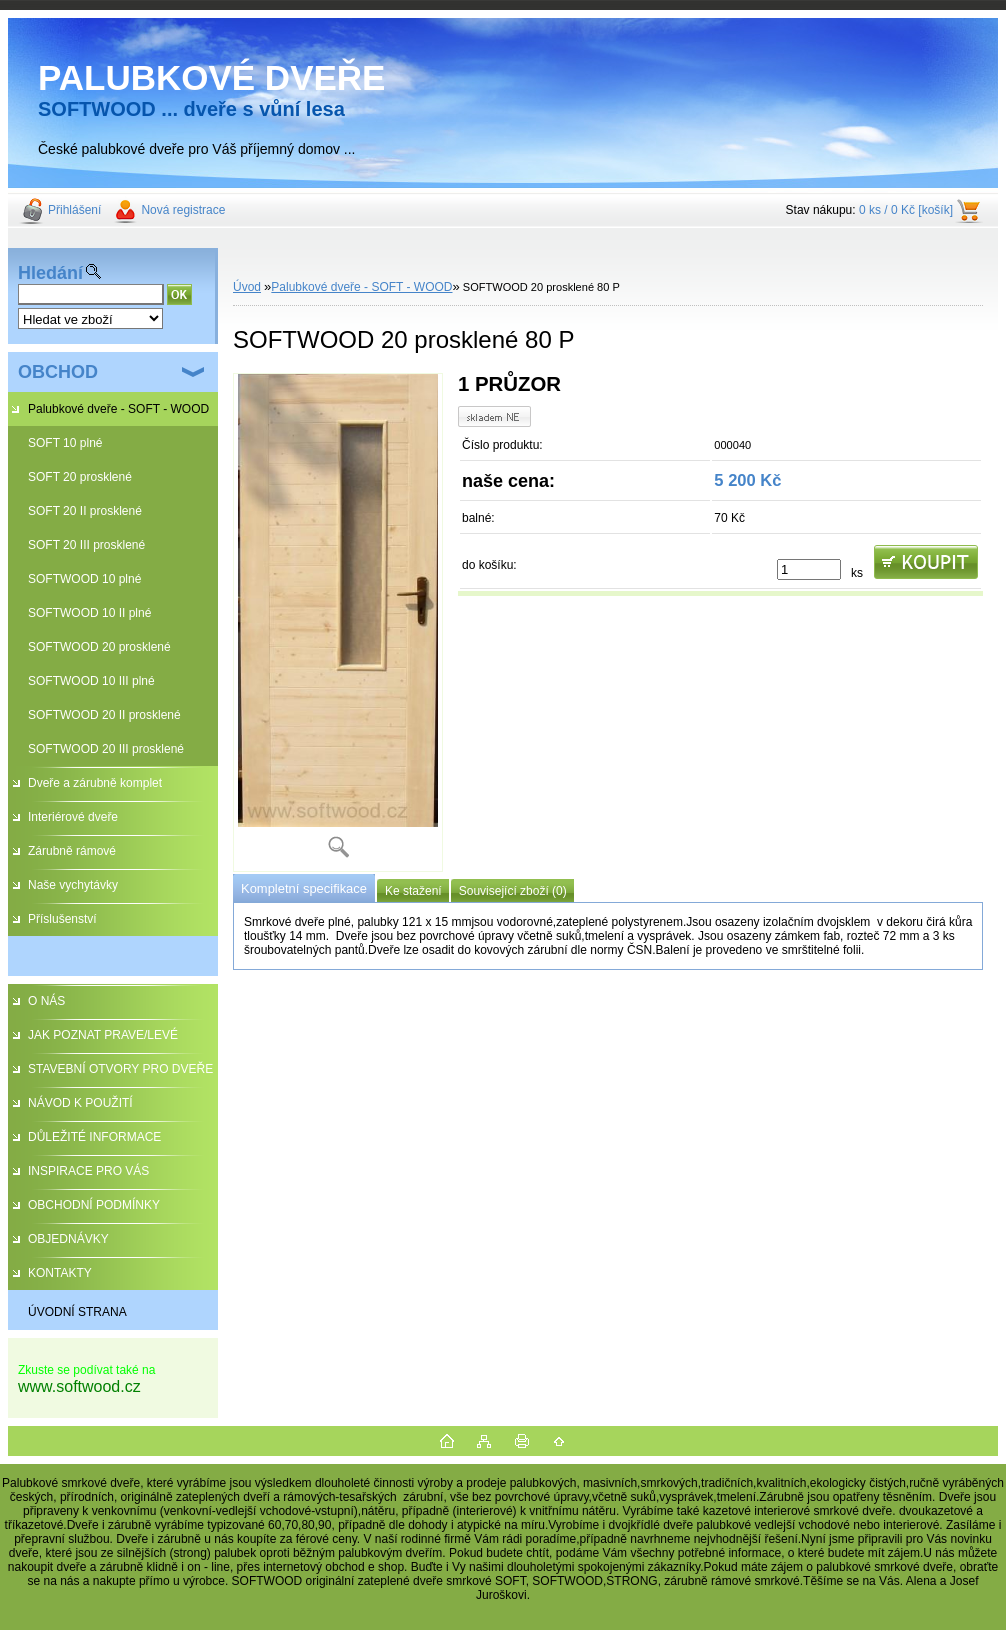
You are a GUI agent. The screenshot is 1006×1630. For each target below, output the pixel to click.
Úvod (247, 287)
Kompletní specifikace (304, 888)
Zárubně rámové (72, 851)
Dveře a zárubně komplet (95, 783)
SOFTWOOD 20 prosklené (99, 647)
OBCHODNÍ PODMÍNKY (94, 1205)
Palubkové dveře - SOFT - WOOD (118, 409)
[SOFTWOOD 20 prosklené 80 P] (338, 622)
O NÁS (46, 1001)
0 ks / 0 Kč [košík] (906, 210)
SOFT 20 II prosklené (85, 511)
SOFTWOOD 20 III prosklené (106, 749)
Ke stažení (413, 891)
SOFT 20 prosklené (80, 477)
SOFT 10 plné (65, 443)
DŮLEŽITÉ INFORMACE (94, 1137)
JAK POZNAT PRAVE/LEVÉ (103, 1035)
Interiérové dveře (73, 817)
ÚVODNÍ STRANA (77, 1312)
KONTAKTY (60, 1273)
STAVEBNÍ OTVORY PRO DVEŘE (120, 1069)
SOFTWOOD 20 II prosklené (104, 715)
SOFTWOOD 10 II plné (89, 613)
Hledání (50, 273)
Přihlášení (74, 210)
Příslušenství (62, 919)
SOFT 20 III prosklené (86, 545)
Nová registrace (183, 210)
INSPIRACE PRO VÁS (88, 1171)
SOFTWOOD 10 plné (84, 579)
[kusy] (809, 569)
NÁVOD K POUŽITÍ (80, 1103)
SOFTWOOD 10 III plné (91, 681)
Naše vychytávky (73, 885)
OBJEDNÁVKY (68, 1239)
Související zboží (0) (513, 891)
